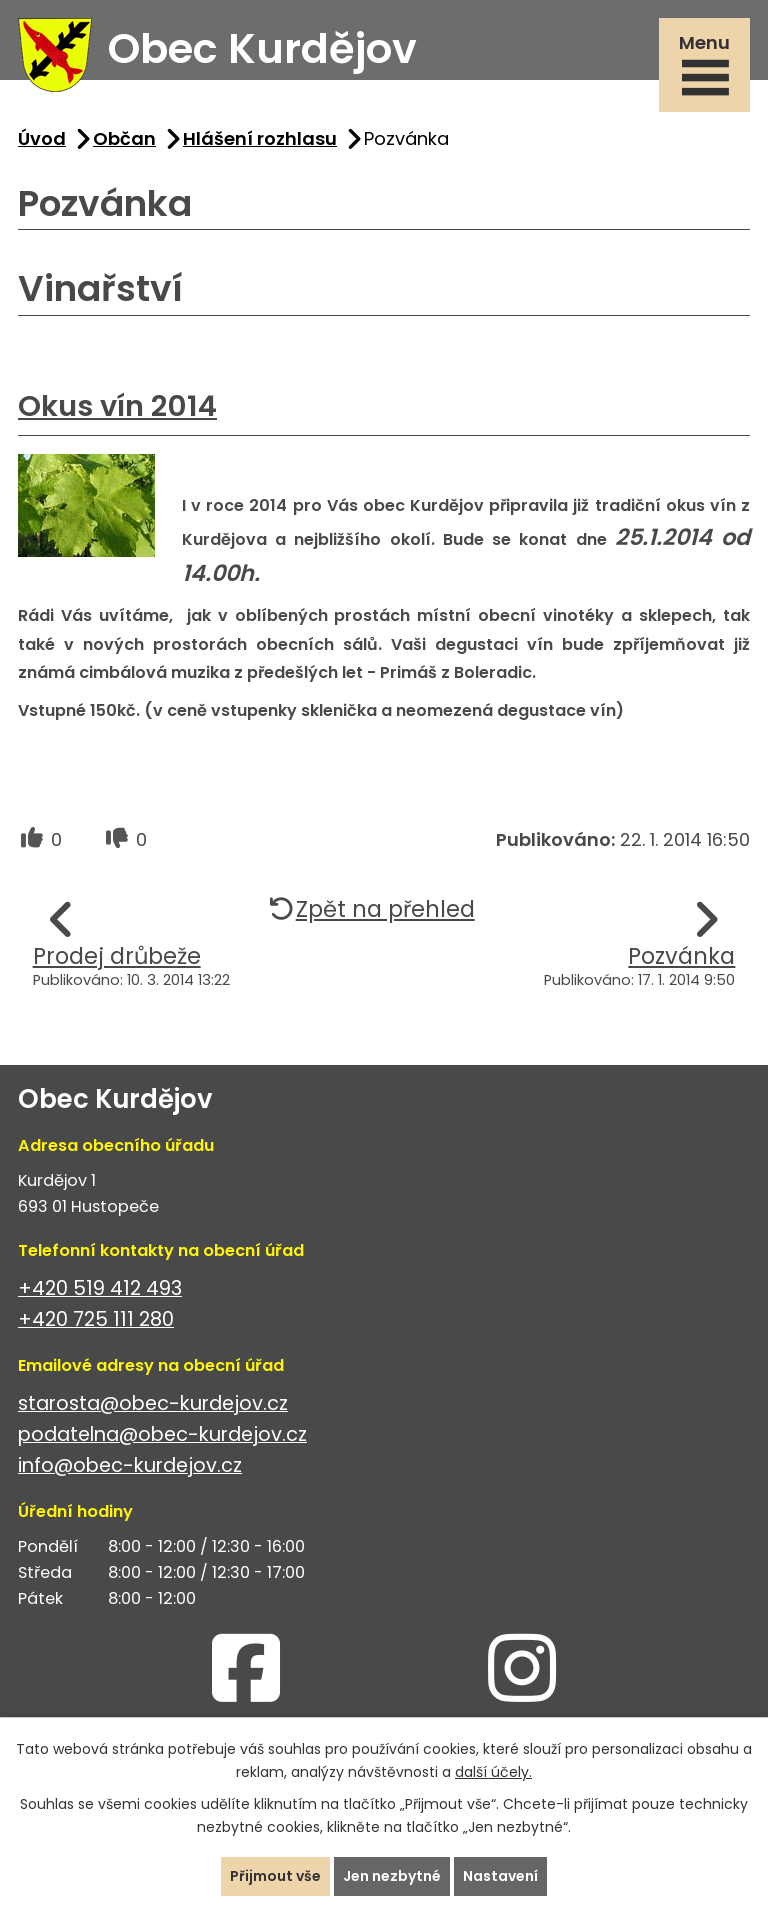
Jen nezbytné (392, 1876)
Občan (124, 138)
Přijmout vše (275, 1876)
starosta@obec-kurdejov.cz (153, 1403)
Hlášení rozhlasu (260, 138)
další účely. (493, 1772)
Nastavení (500, 1876)
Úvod (42, 138)
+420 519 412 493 (100, 1288)
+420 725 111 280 (96, 1319)
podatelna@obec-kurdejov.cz (162, 1434)
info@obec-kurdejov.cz (130, 1465)
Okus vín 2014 (117, 406)
